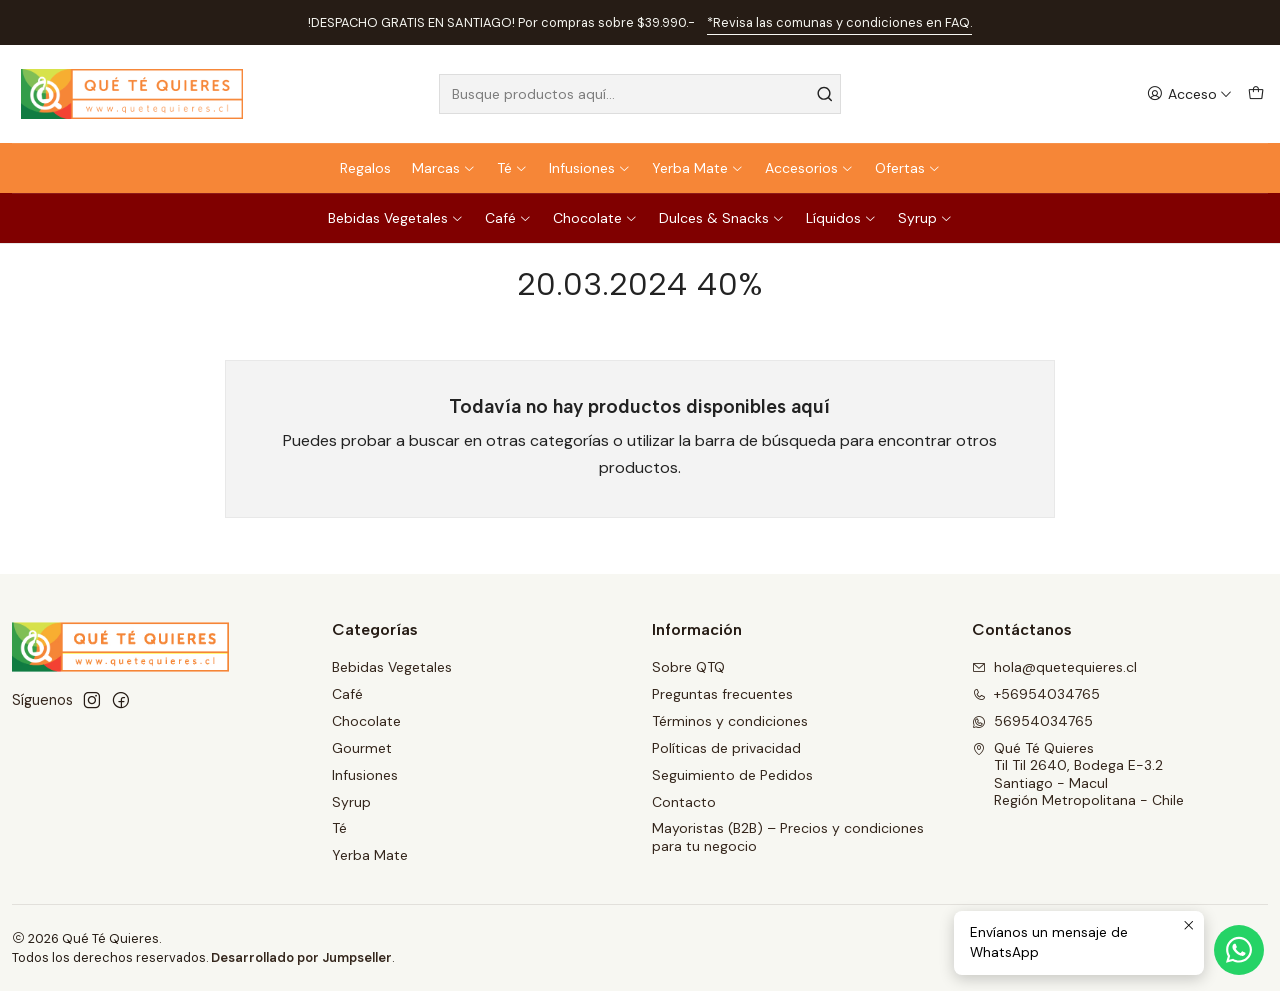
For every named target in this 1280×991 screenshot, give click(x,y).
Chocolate (595, 218)
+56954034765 (1036, 694)
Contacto (684, 802)
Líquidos (841, 218)
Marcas (444, 168)
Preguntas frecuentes (722, 694)
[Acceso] (1189, 94)
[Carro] (1256, 94)
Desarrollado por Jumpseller (301, 957)
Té (512, 168)
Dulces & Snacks (722, 218)
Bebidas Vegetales (396, 218)
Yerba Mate (698, 168)
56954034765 (1032, 721)
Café (508, 218)
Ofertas (908, 168)
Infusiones (590, 168)
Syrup (925, 218)
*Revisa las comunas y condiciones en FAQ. (839, 22)
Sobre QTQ (688, 667)
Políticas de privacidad (726, 748)
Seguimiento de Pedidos (732, 775)
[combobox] (640, 94)
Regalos (365, 168)
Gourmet (362, 748)
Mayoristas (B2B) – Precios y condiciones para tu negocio (788, 837)
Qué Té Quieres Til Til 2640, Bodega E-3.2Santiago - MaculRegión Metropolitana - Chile (1078, 774)
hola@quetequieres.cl (1054, 667)
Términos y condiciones (730, 721)
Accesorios (809, 168)
